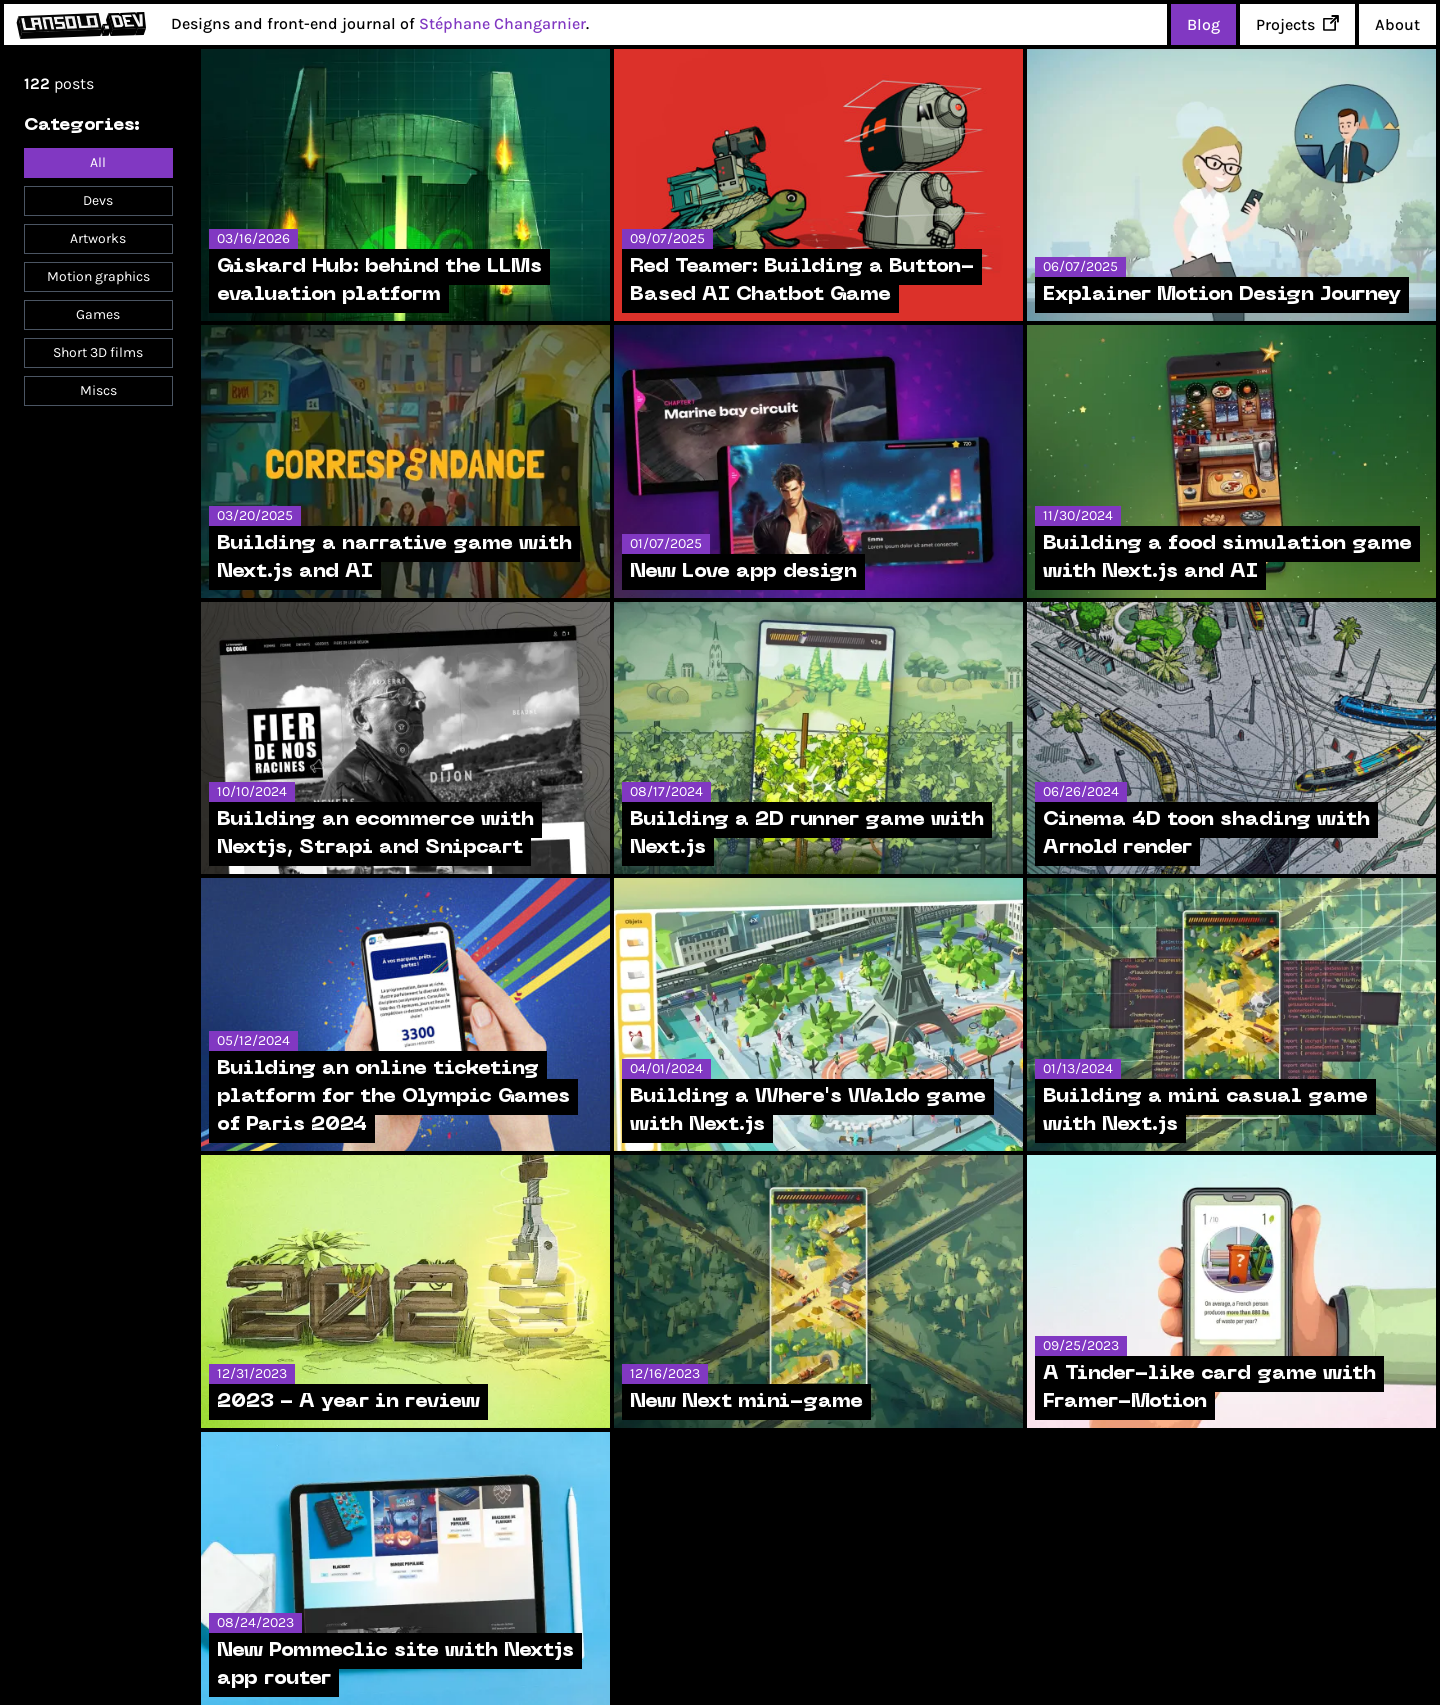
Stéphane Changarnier (502, 23)
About (1397, 24)
